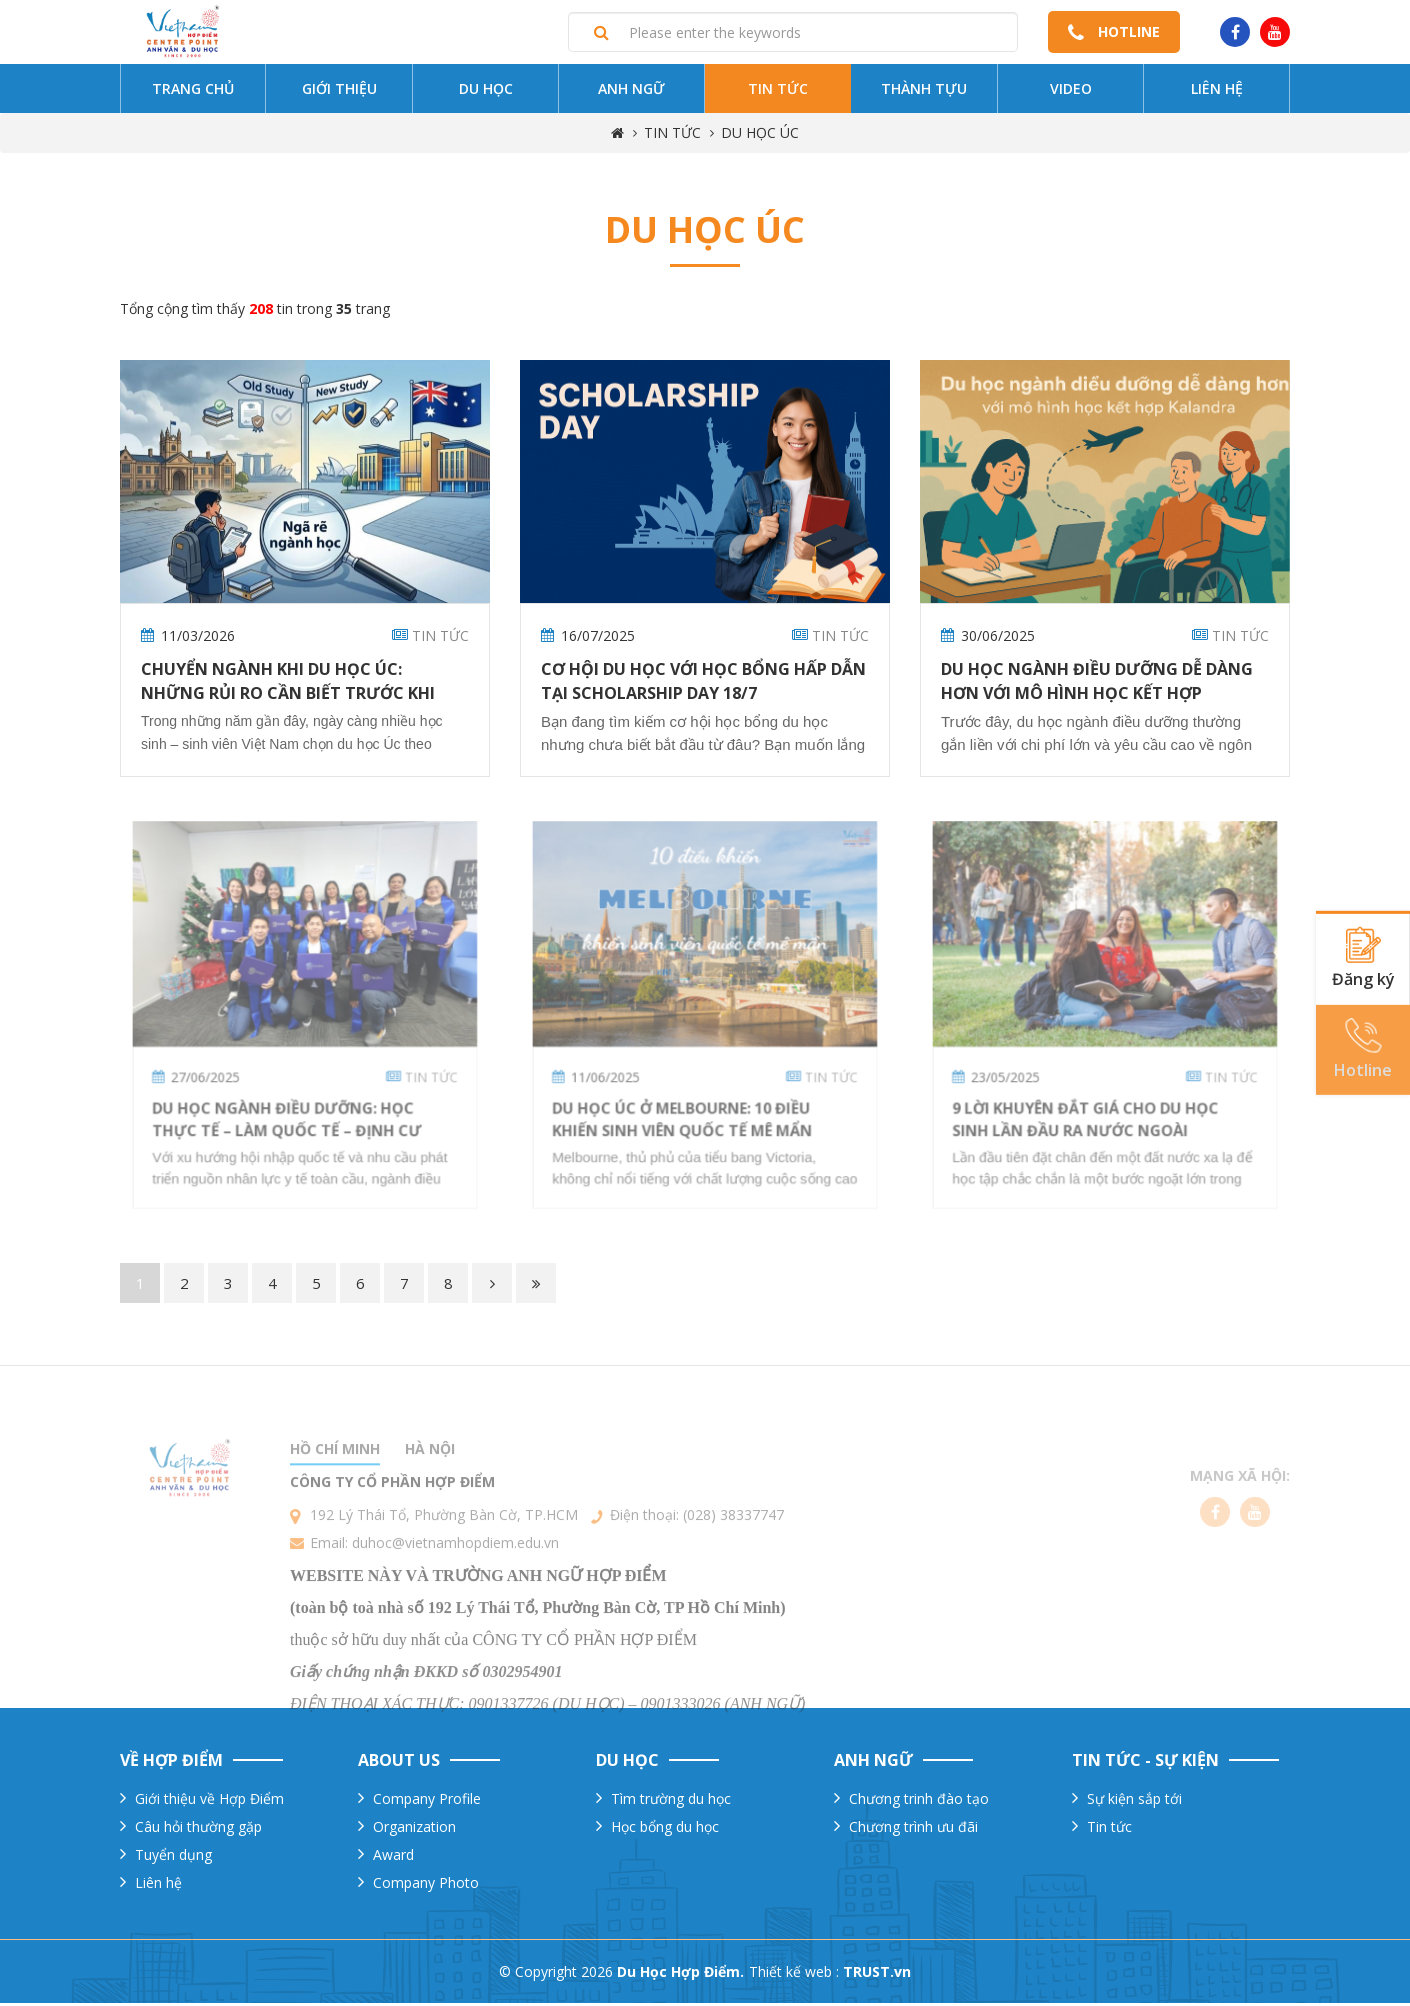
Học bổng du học (665, 1829)
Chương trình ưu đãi (913, 1829)
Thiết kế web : (794, 1974)
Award (393, 1857)
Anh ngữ (631, 92)
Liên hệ (1217, 92)
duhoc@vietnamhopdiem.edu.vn (455, 1596)
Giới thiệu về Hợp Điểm (209, 1801)
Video (1071, 92)
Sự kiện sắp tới (1134, 1801)
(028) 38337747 (733, 1568)
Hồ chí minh (335, 1502)
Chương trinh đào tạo (919, 1801)
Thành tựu (924, 92)
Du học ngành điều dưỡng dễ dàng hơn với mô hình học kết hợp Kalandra (1097, 696)
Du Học (486, 92)
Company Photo (426, 1885)
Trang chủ (193, 92)
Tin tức (778, 92)
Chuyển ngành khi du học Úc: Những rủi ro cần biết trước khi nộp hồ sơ (288, 696)
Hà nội (430, 1502)
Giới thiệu (339, 92)
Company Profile (427, 1801)
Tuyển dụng (173, 1857)
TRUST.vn (877, 1974)
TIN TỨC (672, 136)
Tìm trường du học (671, 1801)
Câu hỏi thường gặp (198, 1829)
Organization (414, 1829)
